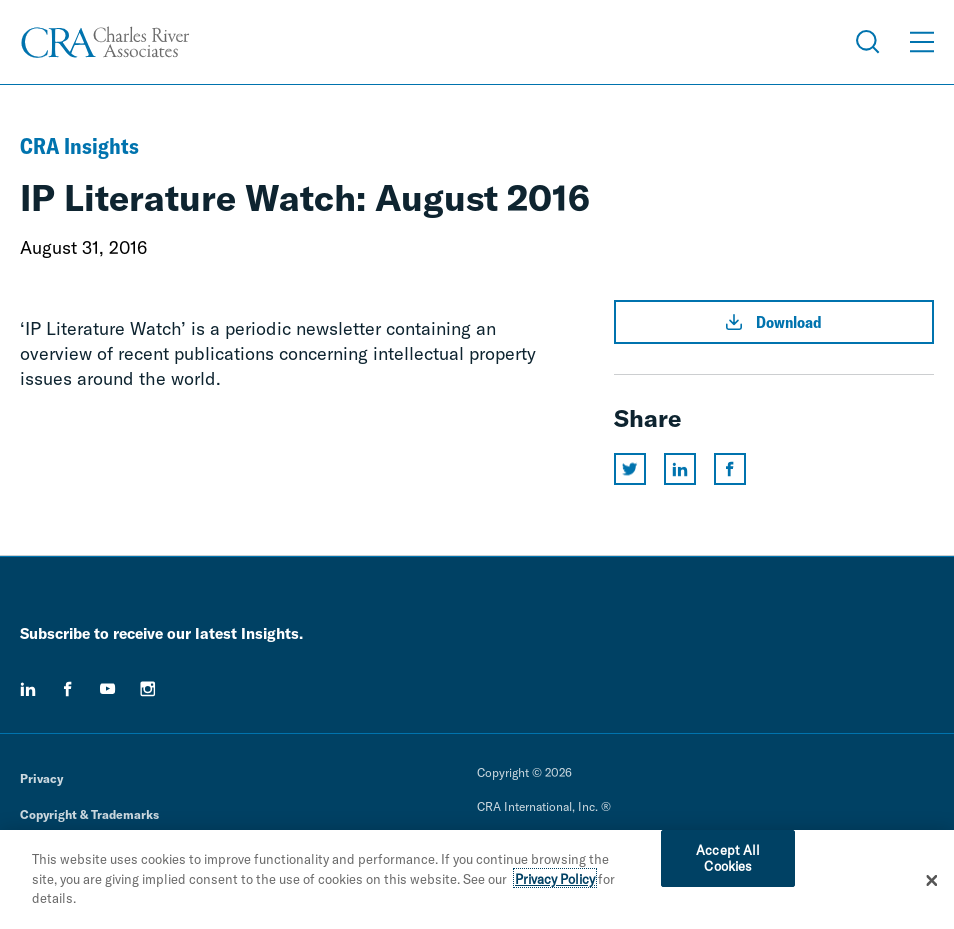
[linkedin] (28, 689)
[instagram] (148, 689)
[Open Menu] (922, 42)
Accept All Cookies (728, 863)
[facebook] (68, 689)
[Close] (932, 885)
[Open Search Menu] (868, 42)
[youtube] (108, 689)
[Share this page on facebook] (730, 469)
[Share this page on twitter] (630, 469)
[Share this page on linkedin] (680, 469)
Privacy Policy (555, 883)
